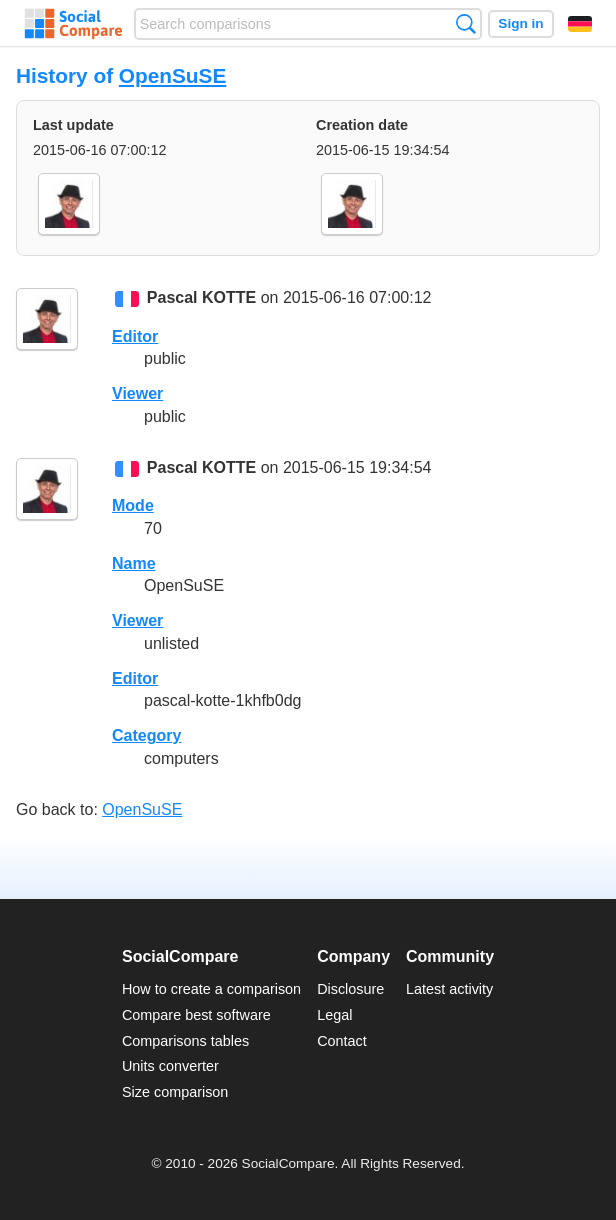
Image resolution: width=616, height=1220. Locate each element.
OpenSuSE (172, 75)
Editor (135, 336)
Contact (342, 1041)
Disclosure (350, 989)
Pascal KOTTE (201, 298)
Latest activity (449, 989)
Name (134, 563)
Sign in (520, 23)
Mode (133, 505)
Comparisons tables (185, 1041)
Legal (334, 1015)
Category (146, 735)
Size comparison (175, 1092)
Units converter (170, 1066)
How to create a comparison (211, 989)
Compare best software (196, 1015)
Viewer (137, 393)
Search (465, 23)
